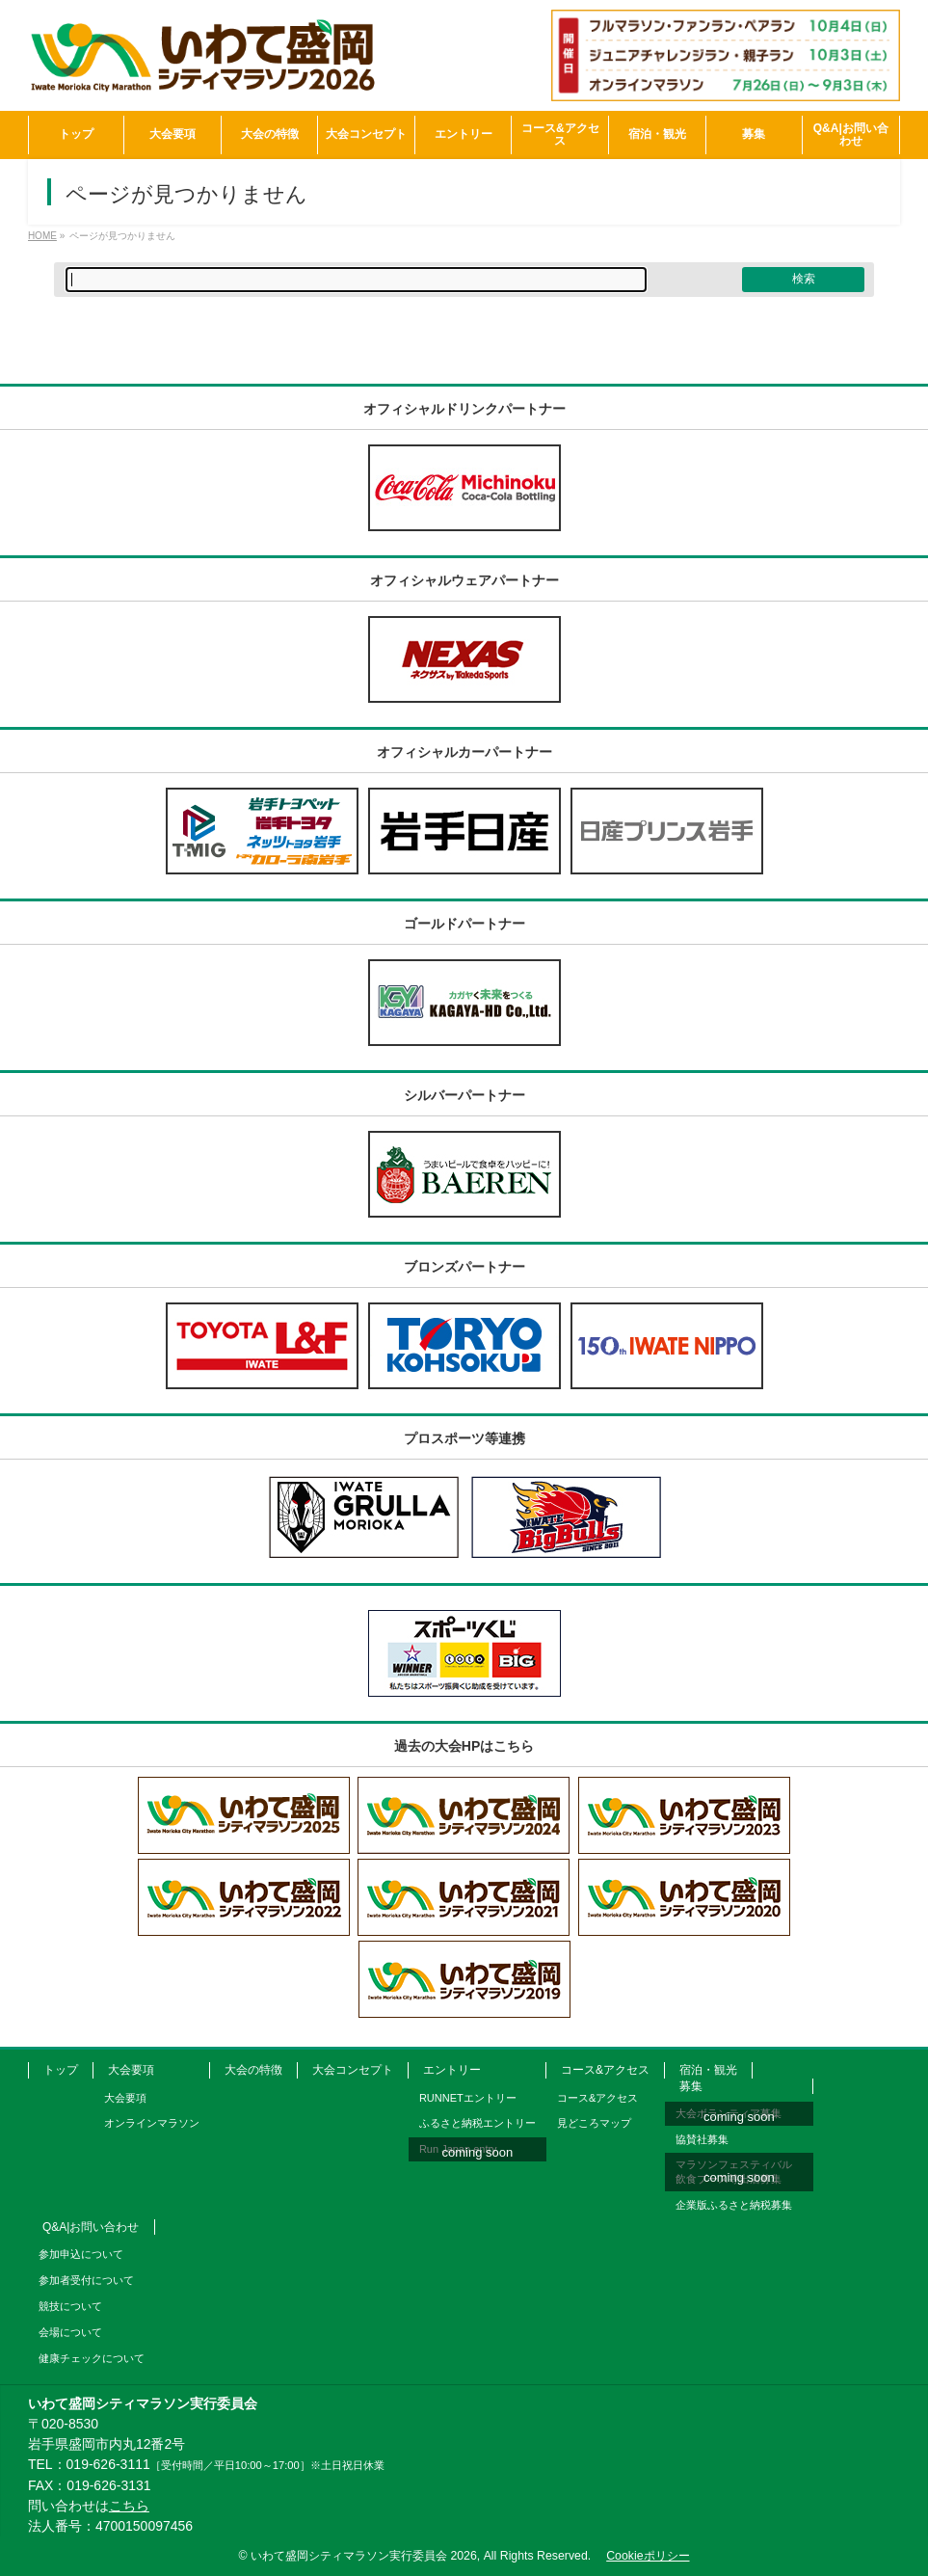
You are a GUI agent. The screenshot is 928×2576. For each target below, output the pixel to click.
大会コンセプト (352, 2070)
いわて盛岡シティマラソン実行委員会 (364, 2556)
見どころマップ (594, 2123)
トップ (60, 2070)
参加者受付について (86, 2280)
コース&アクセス (605, 2070)
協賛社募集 (702, 2139)
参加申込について (81, 2254)
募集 (691, 2086)
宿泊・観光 (708, 2070)
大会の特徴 (253, 2070)
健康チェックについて (92, 2358)
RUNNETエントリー (468, 2098)
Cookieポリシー (647, 2556)
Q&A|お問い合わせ (90, 2227)
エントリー (452, 2070)
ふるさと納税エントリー (477, 2123)
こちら (129, 2505)
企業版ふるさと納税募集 (734, 2205)
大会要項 (131, 2070)
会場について (70, 2332)
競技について (70, 2306)
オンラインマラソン (151, 2123)
